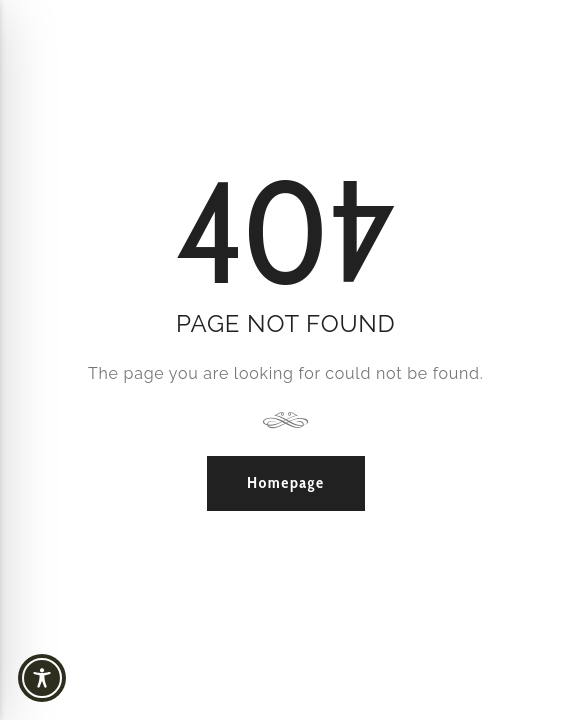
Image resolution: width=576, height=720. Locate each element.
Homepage (286, 482)
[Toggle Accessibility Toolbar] (80, 678)
